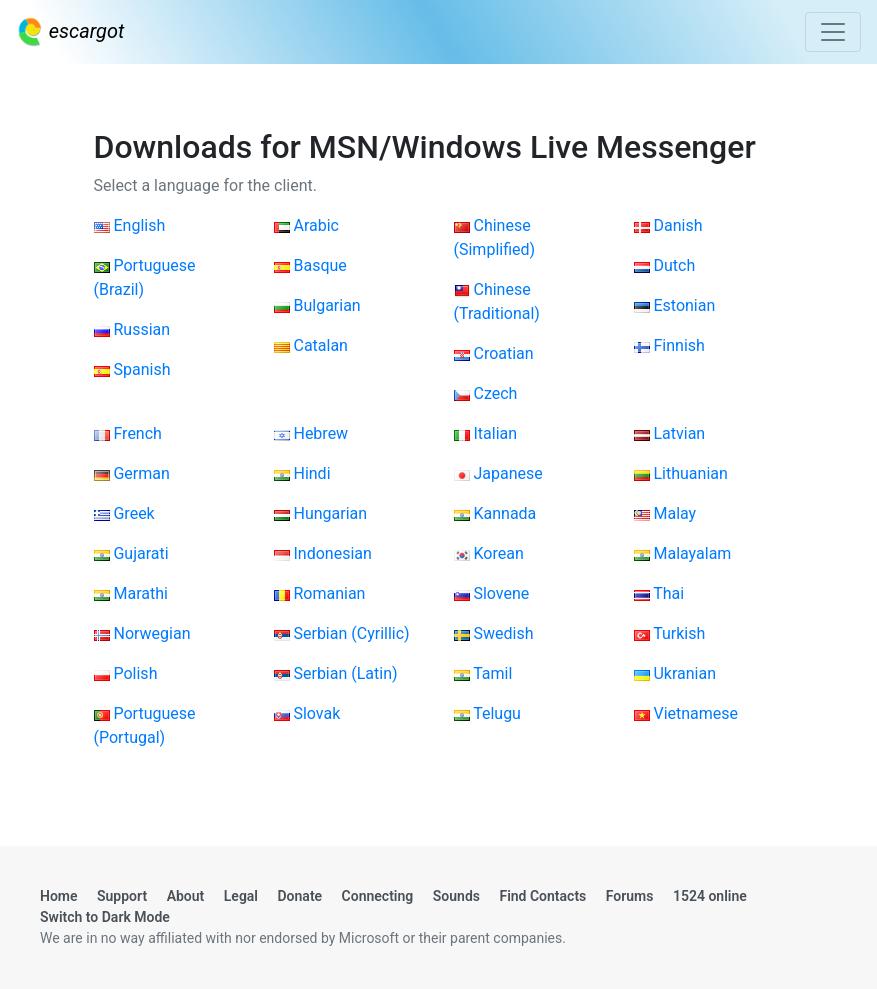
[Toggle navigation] (833, 32)
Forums (630, 896)
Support (122, 896)
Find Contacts (542, 896)
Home (59, 896)
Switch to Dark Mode (105, 917)
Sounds (456, 896)
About (186, 896)
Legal (241, 896)
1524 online (710, 896)
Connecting (378, 896)
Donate (300, 896)
